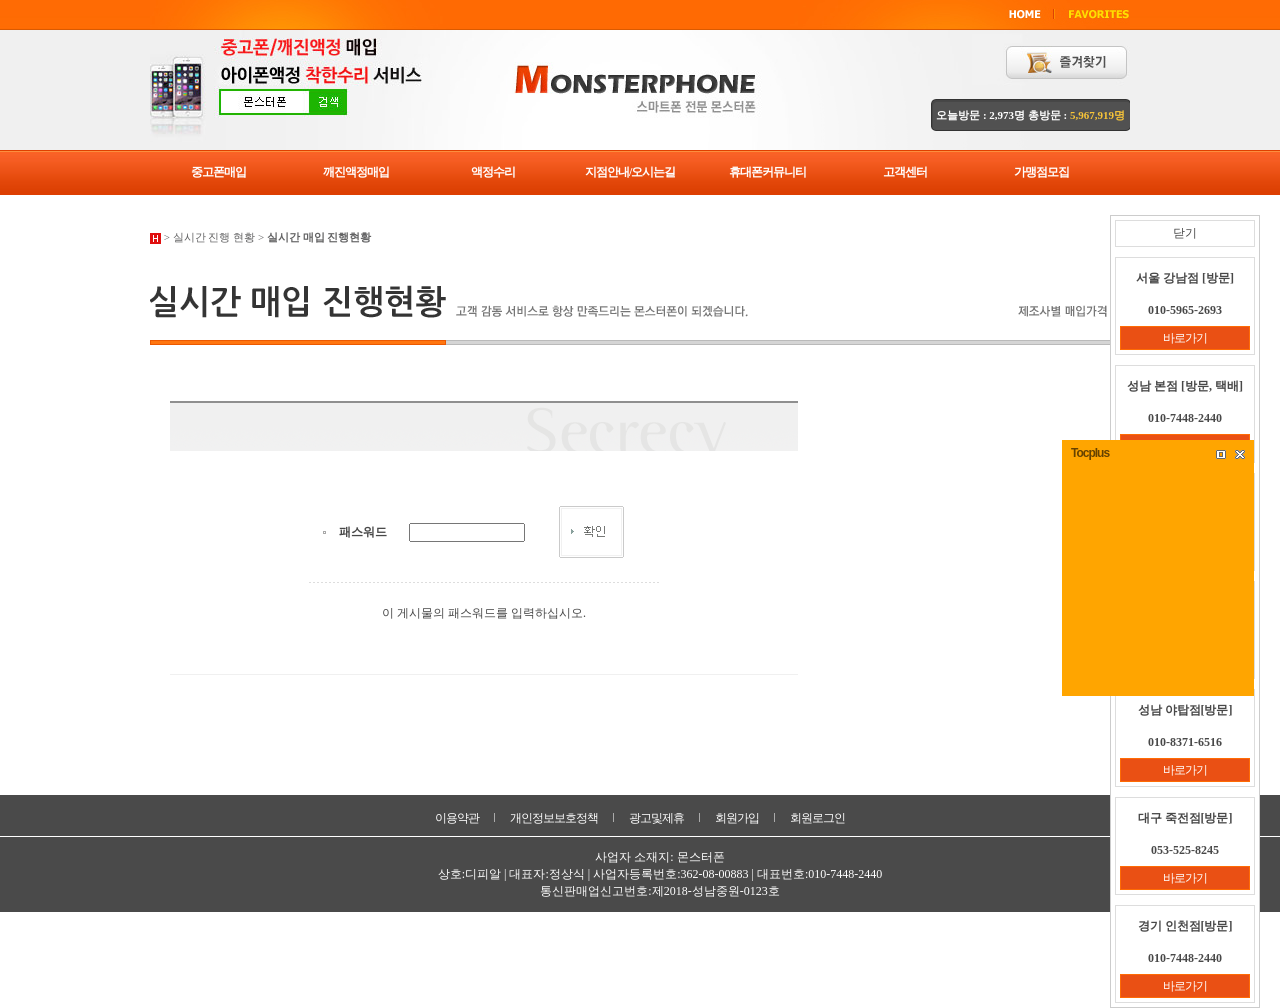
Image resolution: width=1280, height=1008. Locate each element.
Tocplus (1090, 453)
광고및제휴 (656, 818)
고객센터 (905, 172)
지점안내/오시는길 (630, 172)
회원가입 (737, 818)
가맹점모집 (1041, 172)
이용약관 (457, 818)
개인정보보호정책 (554, 818)
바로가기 (1185, 338)
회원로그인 (817, 818)
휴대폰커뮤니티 (767, 172)
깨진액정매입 (356, 172)
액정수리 (493, 172)
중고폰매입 (218, 172)
